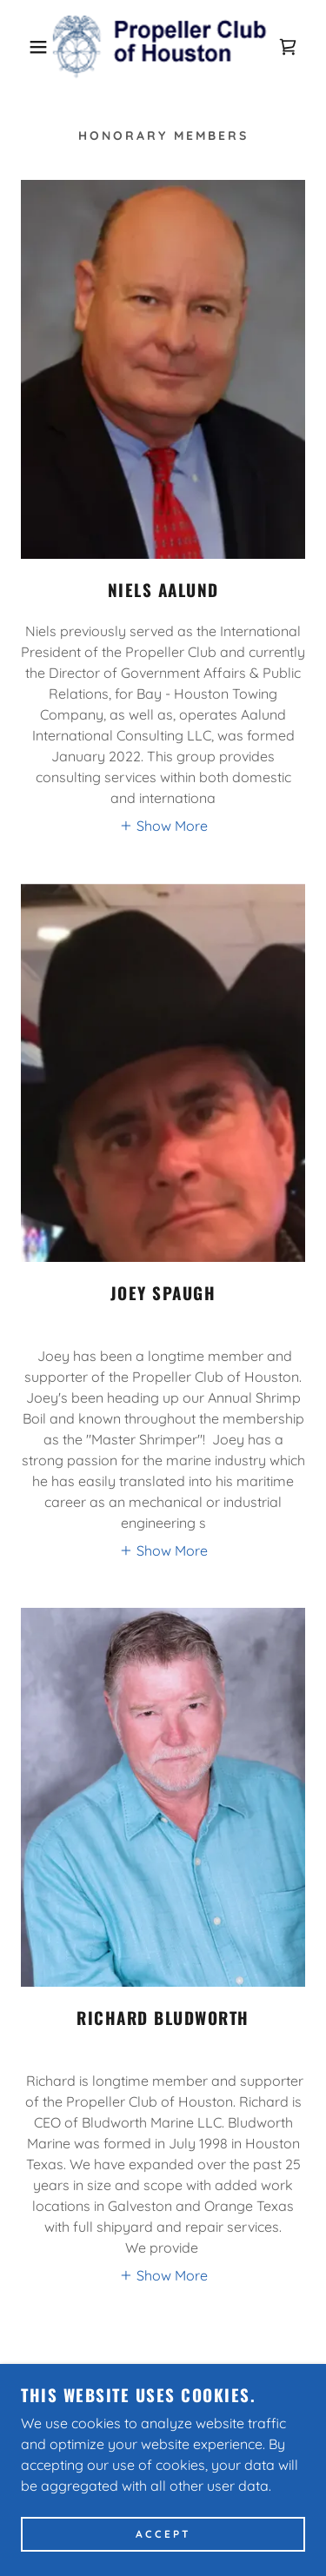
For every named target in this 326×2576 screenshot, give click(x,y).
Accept (163, 2534)
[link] (163, 46)
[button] (25, 47)
